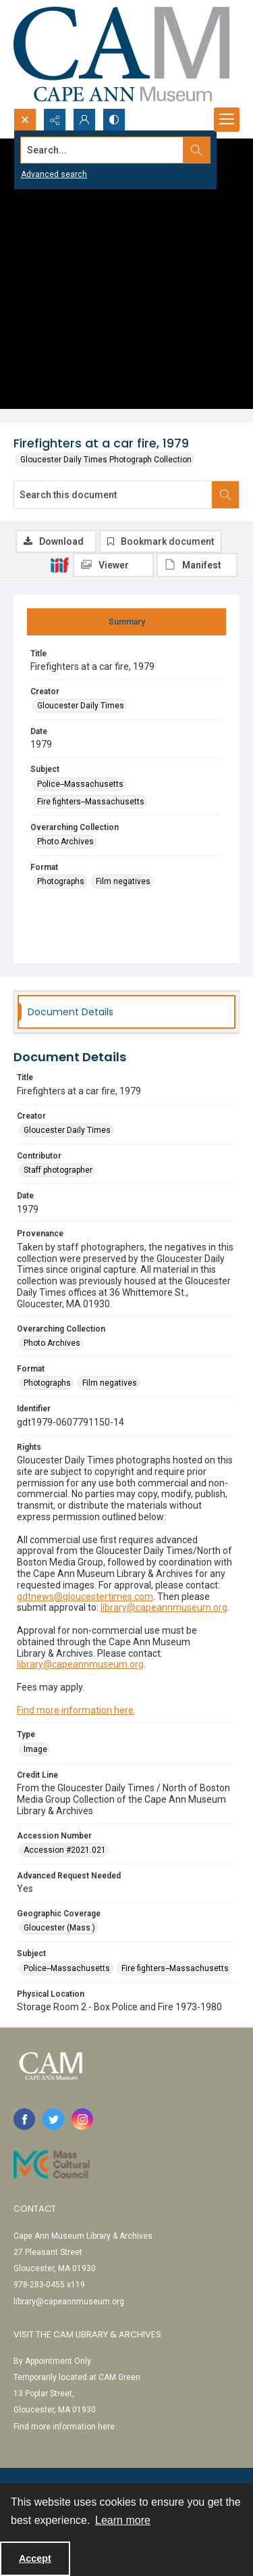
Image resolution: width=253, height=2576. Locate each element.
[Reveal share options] (54, 119)
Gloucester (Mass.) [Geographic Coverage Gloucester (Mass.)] (59, 1928)
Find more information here (75, 1710)
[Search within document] (225, 494)
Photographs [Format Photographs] (60, 881)
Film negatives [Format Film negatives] (123, 881)
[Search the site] (102, 150)
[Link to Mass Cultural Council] (51, 2164)
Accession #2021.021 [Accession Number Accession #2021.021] (65, 1850)
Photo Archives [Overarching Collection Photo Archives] (65, 841)
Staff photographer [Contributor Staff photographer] (58, 1170)
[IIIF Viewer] (113, 565)
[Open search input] (25, 119)
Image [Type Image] (35, 1749)
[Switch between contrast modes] (114, 119)
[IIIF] (59, 564)
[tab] (126, 622)
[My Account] (84, 119)
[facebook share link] (24, 2119)
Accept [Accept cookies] (35, 2558)
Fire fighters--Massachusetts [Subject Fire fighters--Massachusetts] (90, 801)
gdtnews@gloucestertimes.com (85, 1596)
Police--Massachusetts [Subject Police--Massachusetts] (80, 784)
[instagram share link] (82, 2119)
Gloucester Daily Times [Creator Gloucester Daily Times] (80, 705)
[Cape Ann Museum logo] (121, 54)
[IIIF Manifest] (197, 565)
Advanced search (54, 174)
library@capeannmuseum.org (164, 1607)
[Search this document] (113, 494)
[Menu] (227, 119)
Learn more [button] (122, 2520)
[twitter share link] (53, 2119)
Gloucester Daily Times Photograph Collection (106, 459)
